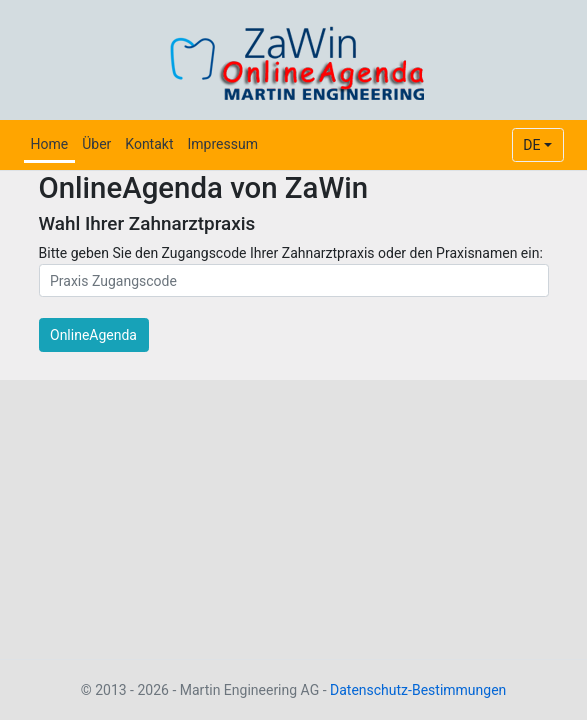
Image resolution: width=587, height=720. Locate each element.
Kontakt (149, 144)
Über (96, 144)
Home (50, 144)
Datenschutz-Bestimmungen (418, 690)
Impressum (222, 144)
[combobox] (538, 145)
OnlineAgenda (93, 335)
